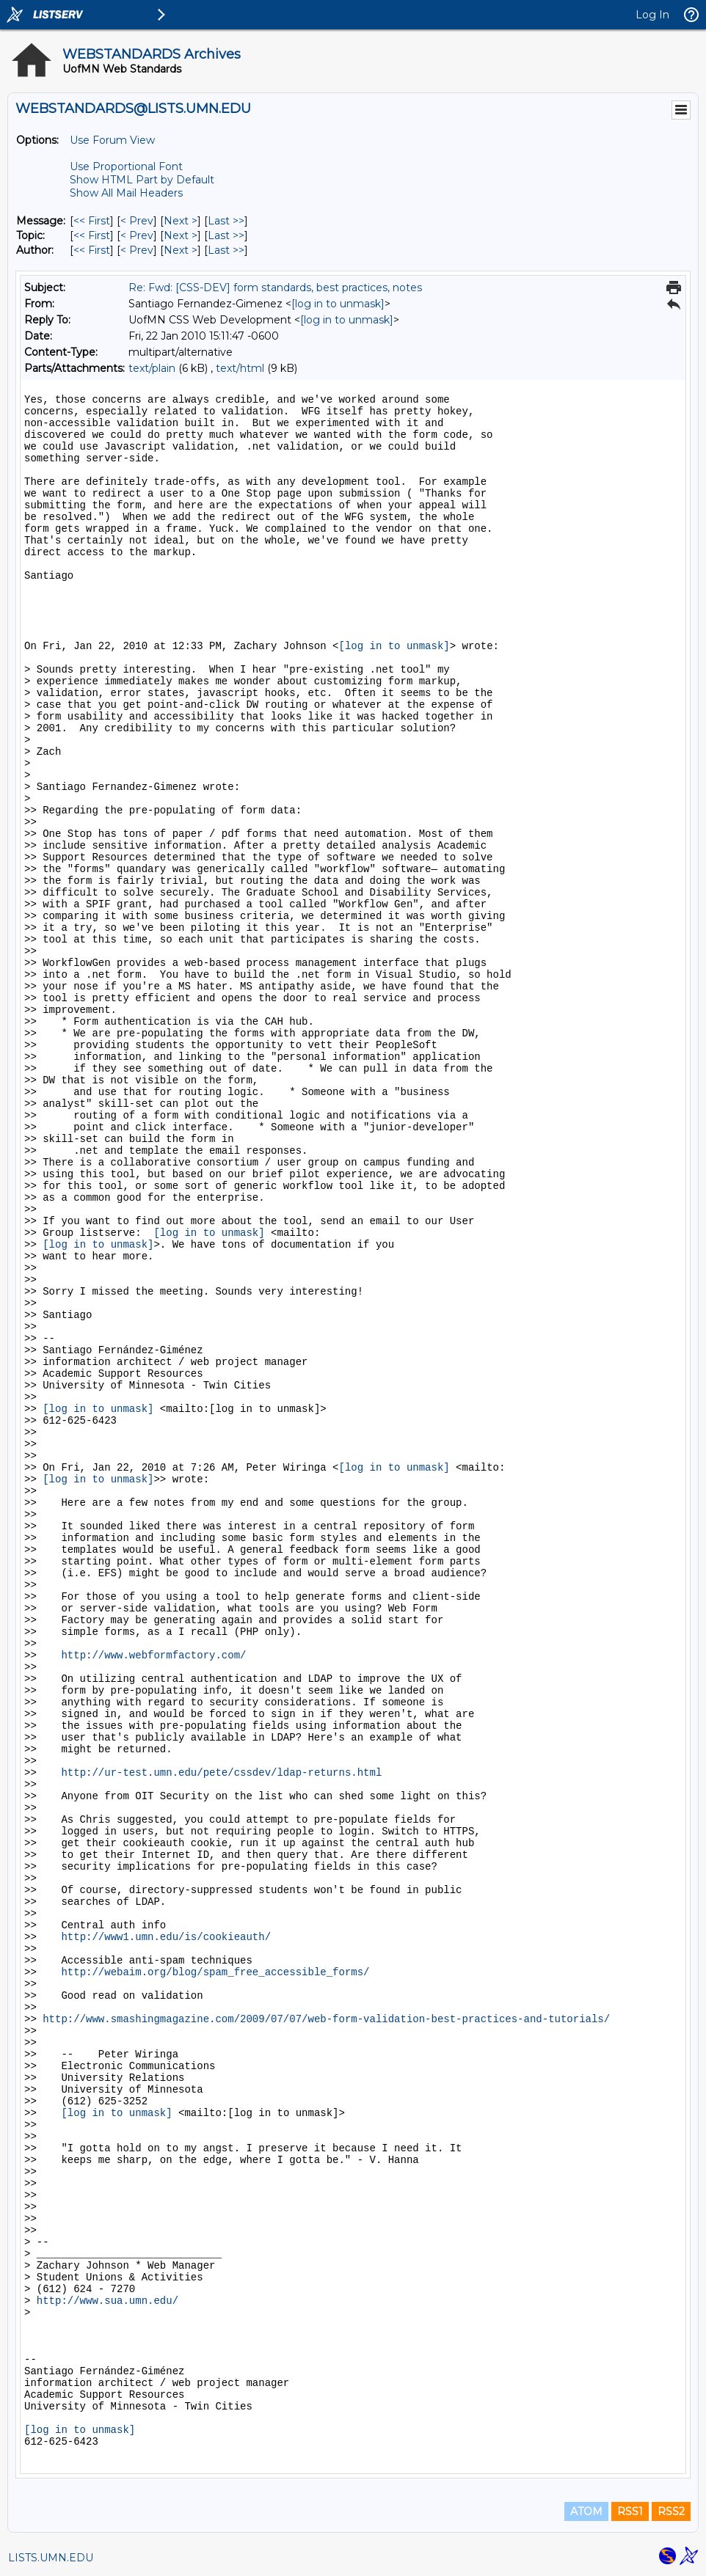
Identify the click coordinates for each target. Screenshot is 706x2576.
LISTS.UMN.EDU (50, 2557)
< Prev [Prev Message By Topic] (136, 235)
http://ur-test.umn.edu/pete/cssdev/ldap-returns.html (221, 1773)
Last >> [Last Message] (226, 220)
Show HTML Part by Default (142, 179)
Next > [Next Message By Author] (180, 250)
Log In (652, 14)
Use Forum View (112, 140)
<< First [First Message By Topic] (91, 235)
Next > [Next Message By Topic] (180, 235)
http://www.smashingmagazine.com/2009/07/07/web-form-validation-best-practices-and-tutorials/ (326, 2019)
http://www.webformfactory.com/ (153, 1655)
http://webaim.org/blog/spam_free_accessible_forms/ (215, 1972)
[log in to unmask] (338, 303)
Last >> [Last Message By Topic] (226, 235)
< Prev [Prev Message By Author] (136, 250)
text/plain (151, 368)
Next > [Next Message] (180, 220)
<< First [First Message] (91, 220)
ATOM (586, 2511)
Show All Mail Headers (126, 193)
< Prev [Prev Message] (136, 220)
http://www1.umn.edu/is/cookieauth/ (166, 1937)
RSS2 (671, 2511)
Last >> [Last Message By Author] (226, 250)
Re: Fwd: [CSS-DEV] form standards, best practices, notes (275, 287)
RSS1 (630, 2511)
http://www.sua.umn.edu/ (107, 2301)
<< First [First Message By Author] (91, 250)
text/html (240, 368)
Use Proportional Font (126, 166)
